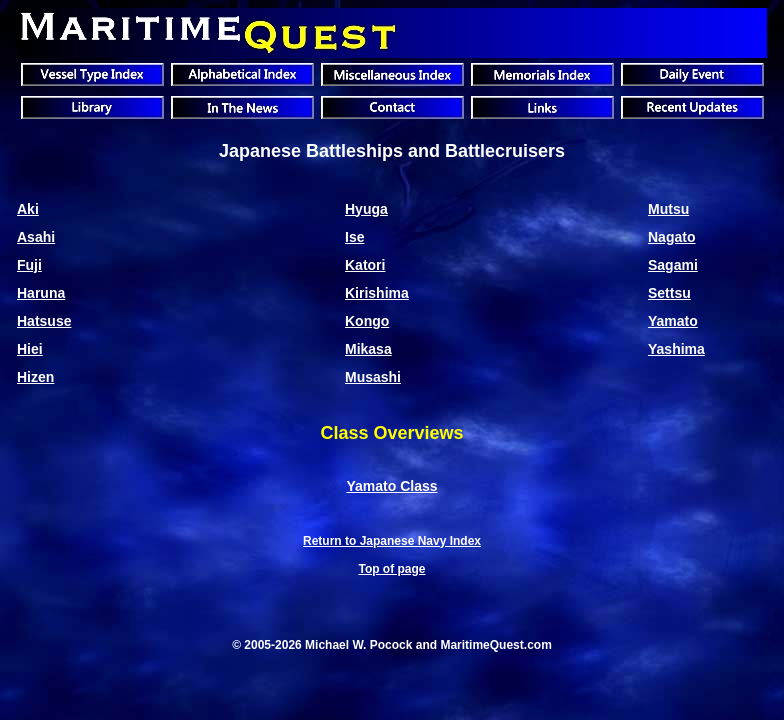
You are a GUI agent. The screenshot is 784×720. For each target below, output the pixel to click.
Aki (28, 209)
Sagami (673, 265)
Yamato (673, 321)
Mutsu (668, 209)
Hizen (35, 377)
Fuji (29, 265)
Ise (354, 237)
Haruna (41, 293)
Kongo (367, 321)
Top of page (391, 569)
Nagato (671, 237)
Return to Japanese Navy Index (392, 541)
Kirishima (377, 293)
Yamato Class (391, 486)
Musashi (373, 377)
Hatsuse (44, 321)
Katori (365, 265)
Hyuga (366, 209)
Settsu (669, 293)
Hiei (30, 349)
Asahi (36, 237)
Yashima (676, 349)
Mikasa (368, 349)
